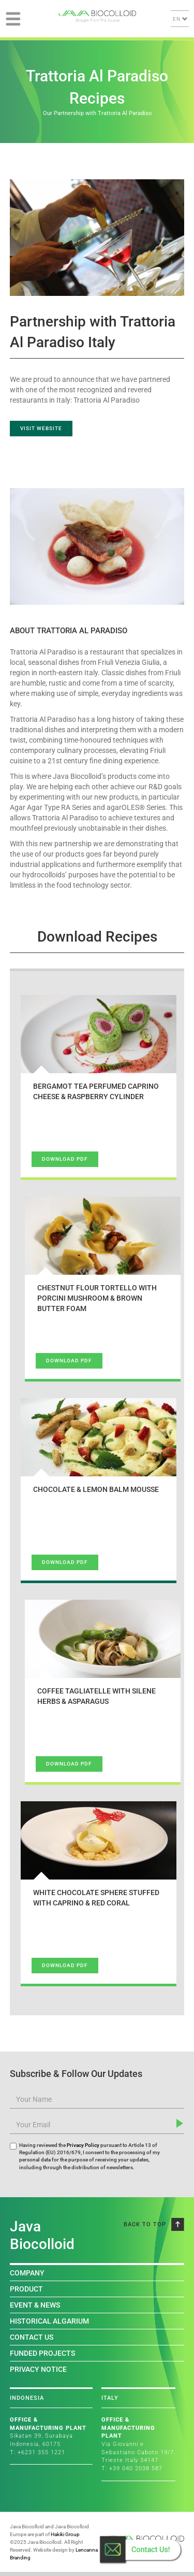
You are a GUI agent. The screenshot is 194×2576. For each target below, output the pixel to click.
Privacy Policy (83, 2145)
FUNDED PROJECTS (42, 2353)
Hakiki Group (65, 2534)
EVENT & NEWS (35, 2305)
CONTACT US (31, 2337)
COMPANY (27, 2273)
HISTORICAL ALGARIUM (49, 2321)
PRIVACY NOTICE (38, 2369)
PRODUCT (26, 2289)
